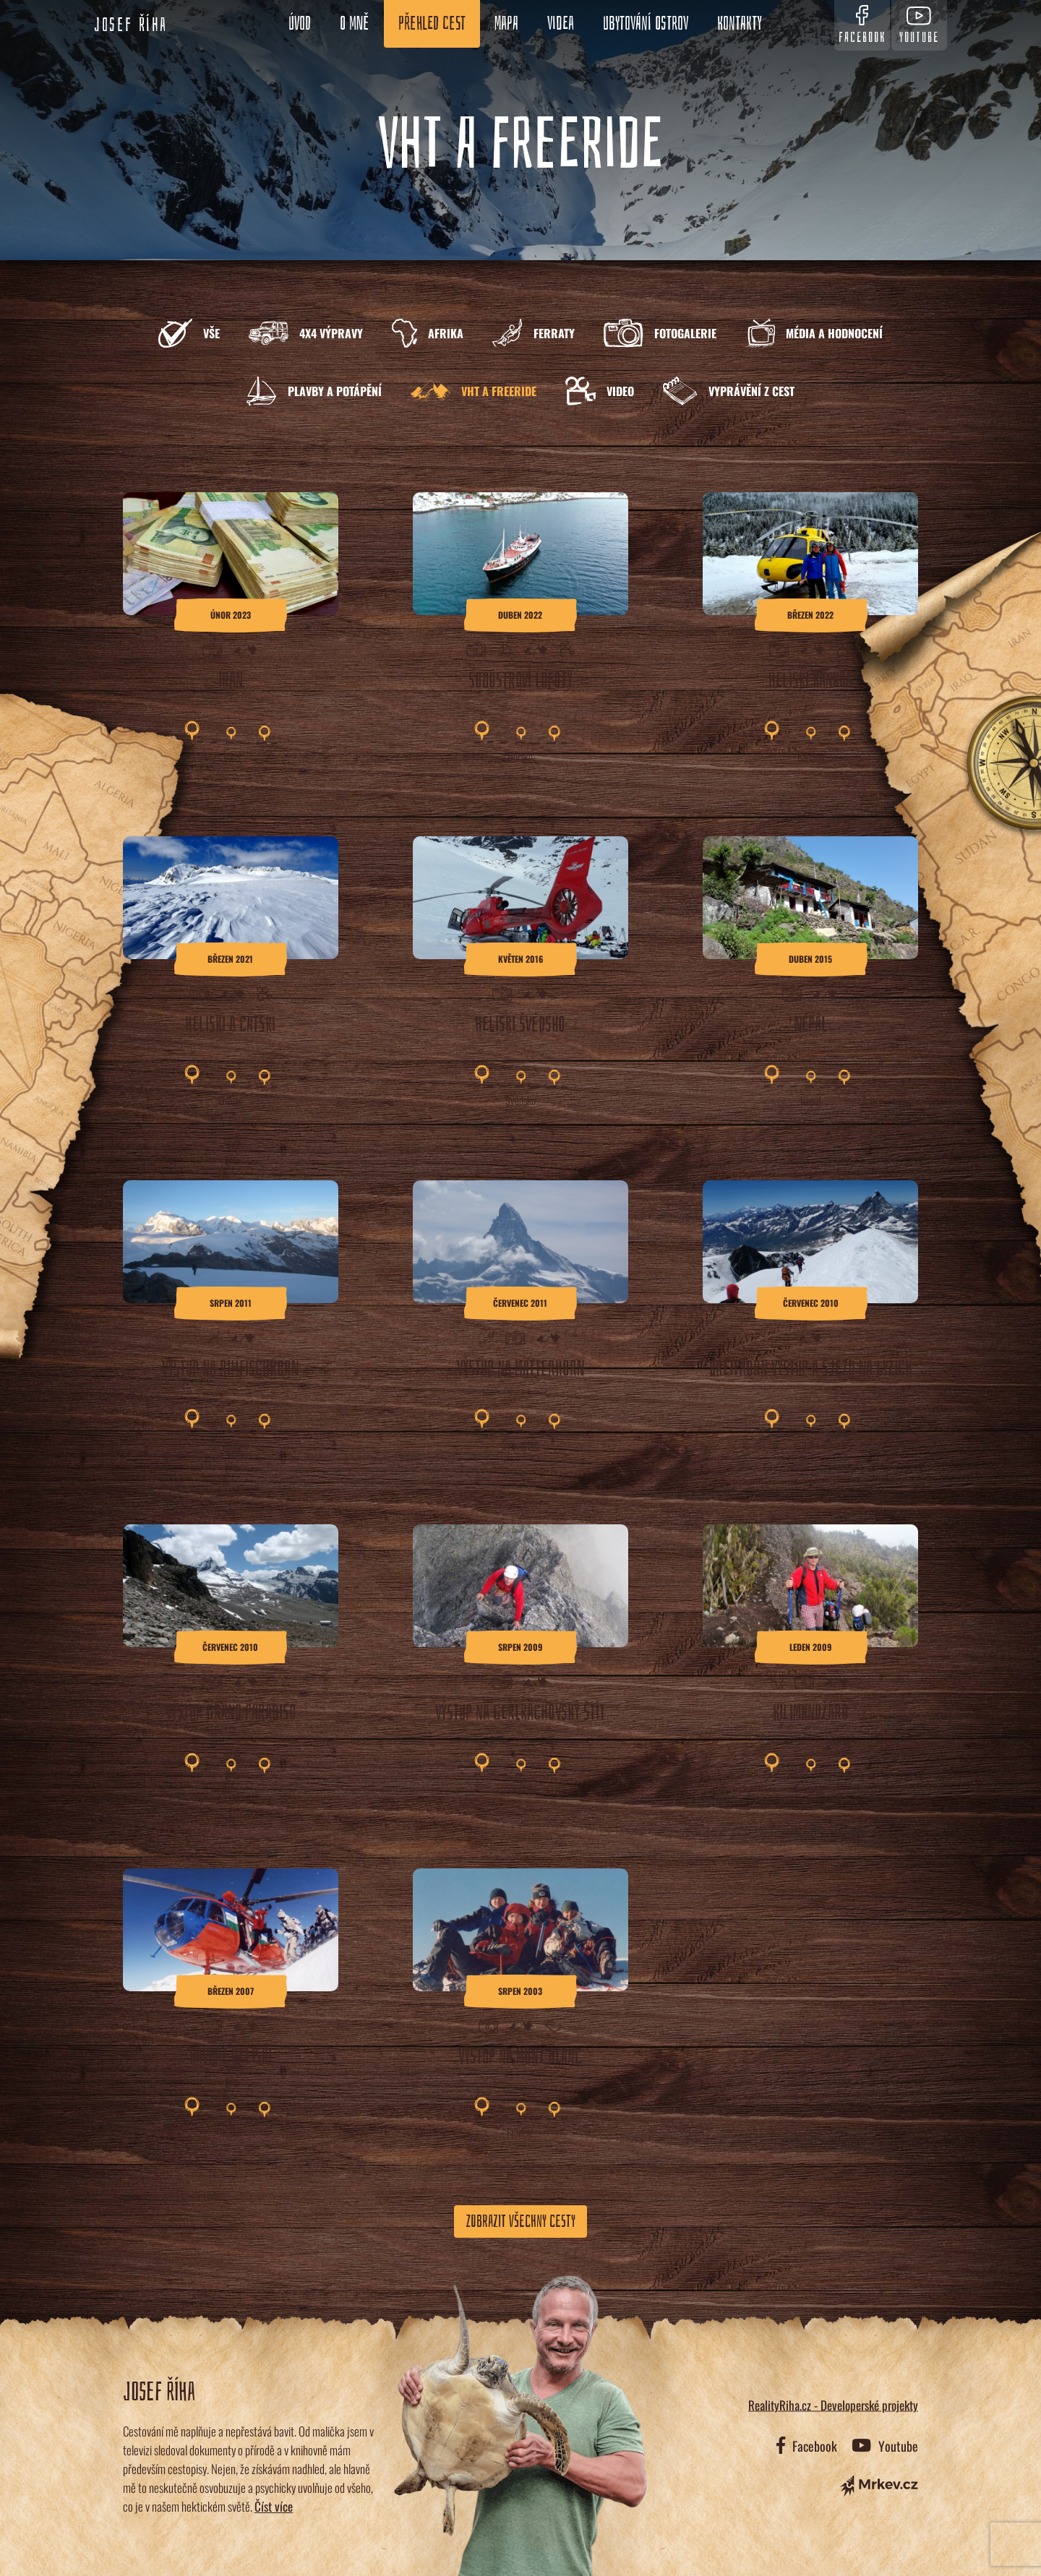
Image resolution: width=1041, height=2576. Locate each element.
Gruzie (230, 1100)
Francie (520, 2132)
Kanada (810, 756)
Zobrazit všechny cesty (520, 2221)
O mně (350, 24)
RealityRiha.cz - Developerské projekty (833, 2404)
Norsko (520, 756)
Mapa (502, 24)
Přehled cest (427, 24)
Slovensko (520, 1788)
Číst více (273, 2505)
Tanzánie (810, 1788)
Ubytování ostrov (641, 24)
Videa (556, 24)
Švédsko (520, 1100)
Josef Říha (131, 25)
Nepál (810, 1100)
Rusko (230, 2132)
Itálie (811, 1444)
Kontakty (735, 24)
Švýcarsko (230, 1444)
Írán (230, 756)
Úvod (295, 24)
